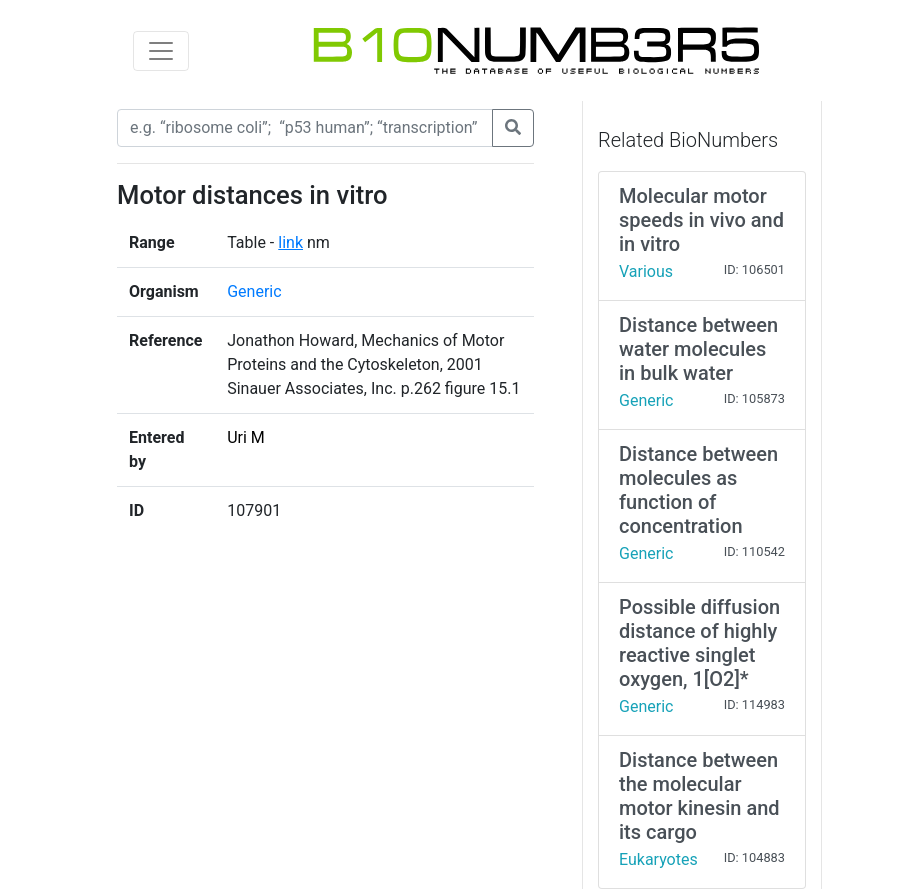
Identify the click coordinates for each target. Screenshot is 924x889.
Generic (254, 291)
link (290, 242)
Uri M (246, 437)
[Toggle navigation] (161, 51)
